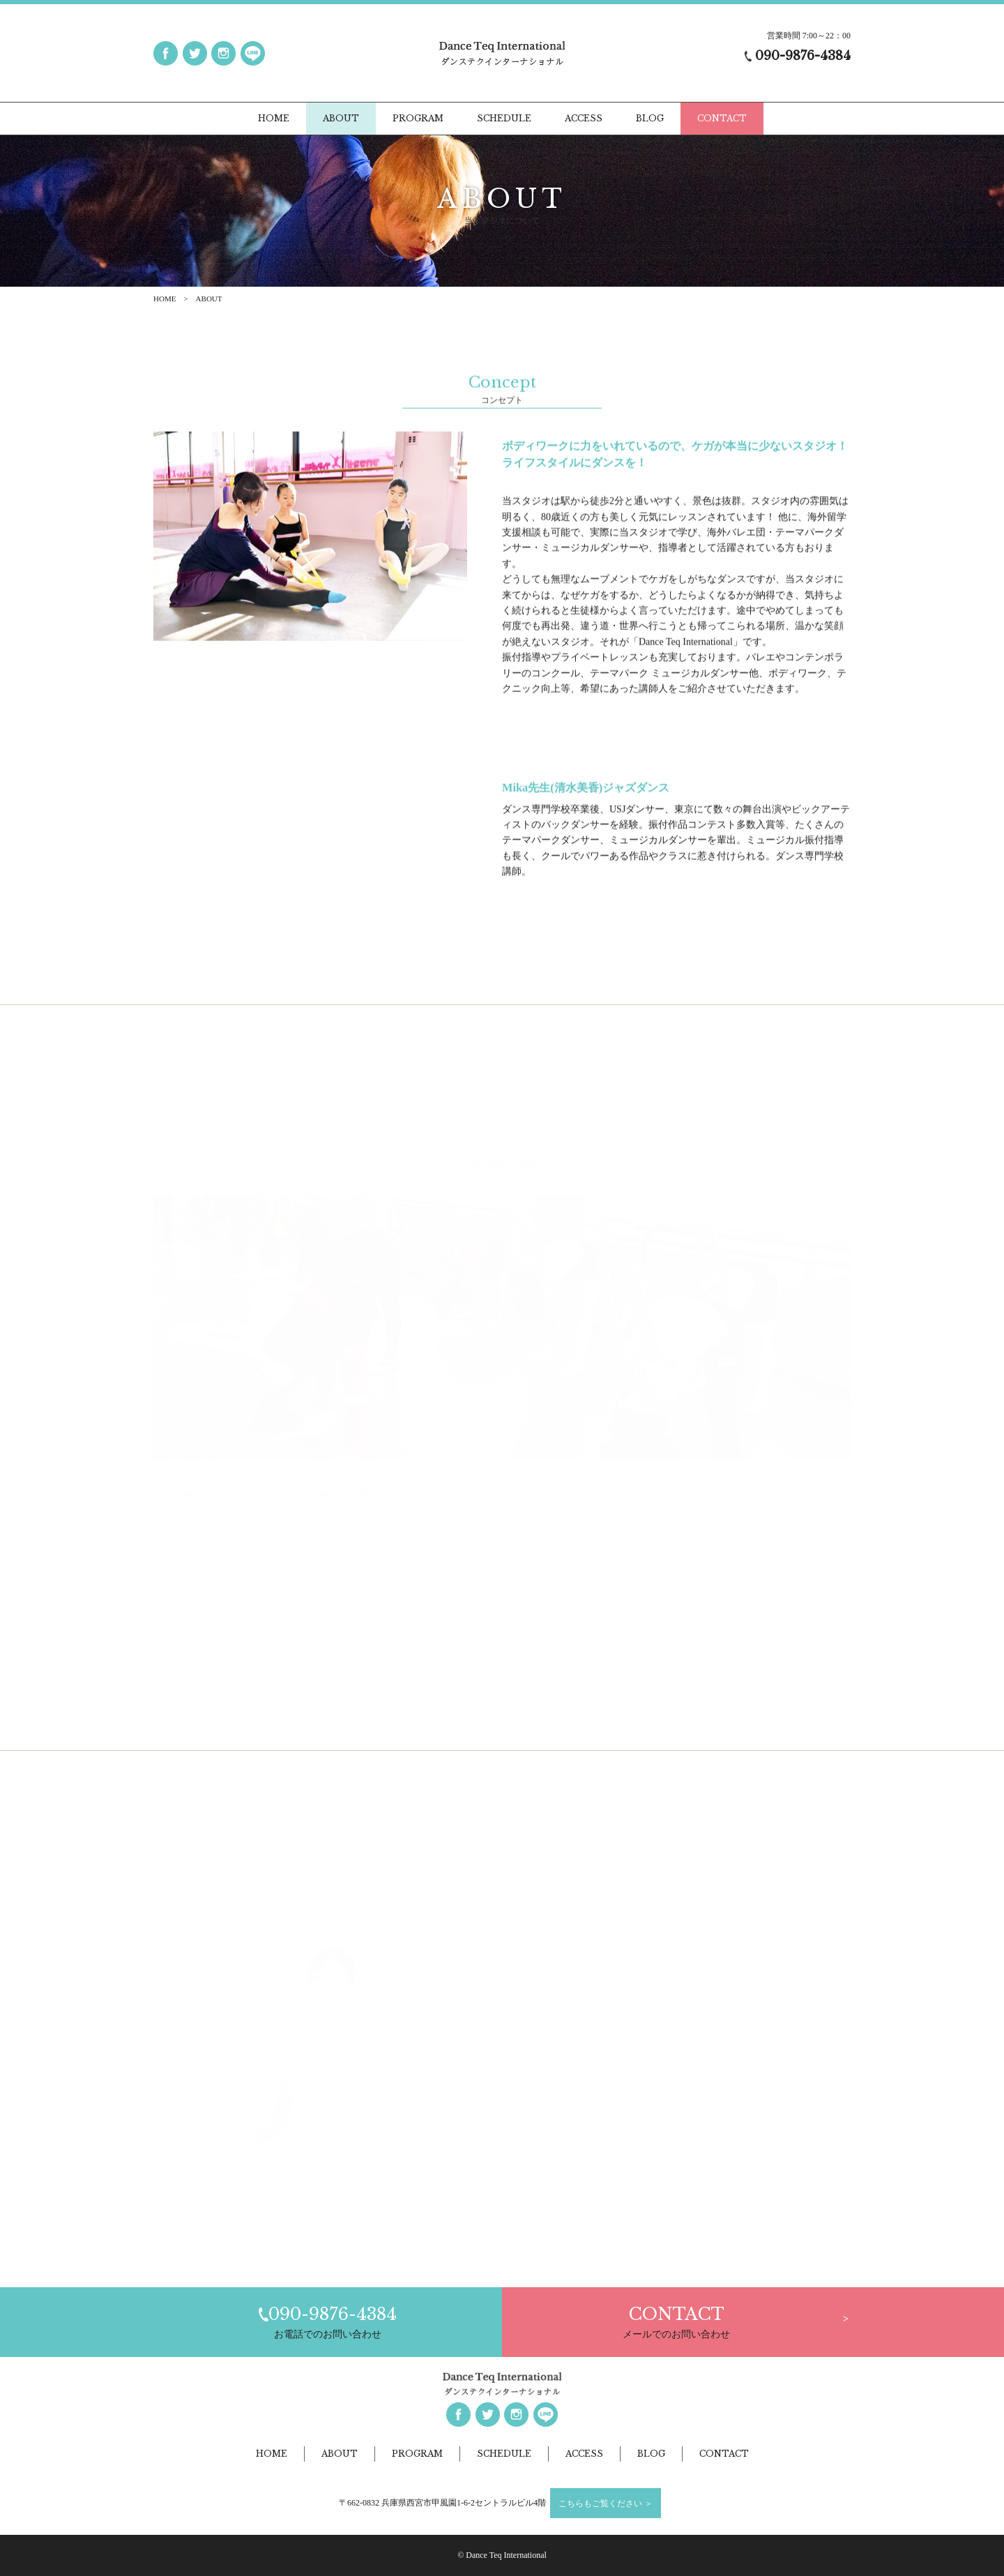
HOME (164, 298)
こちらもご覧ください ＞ (605, 2503)
